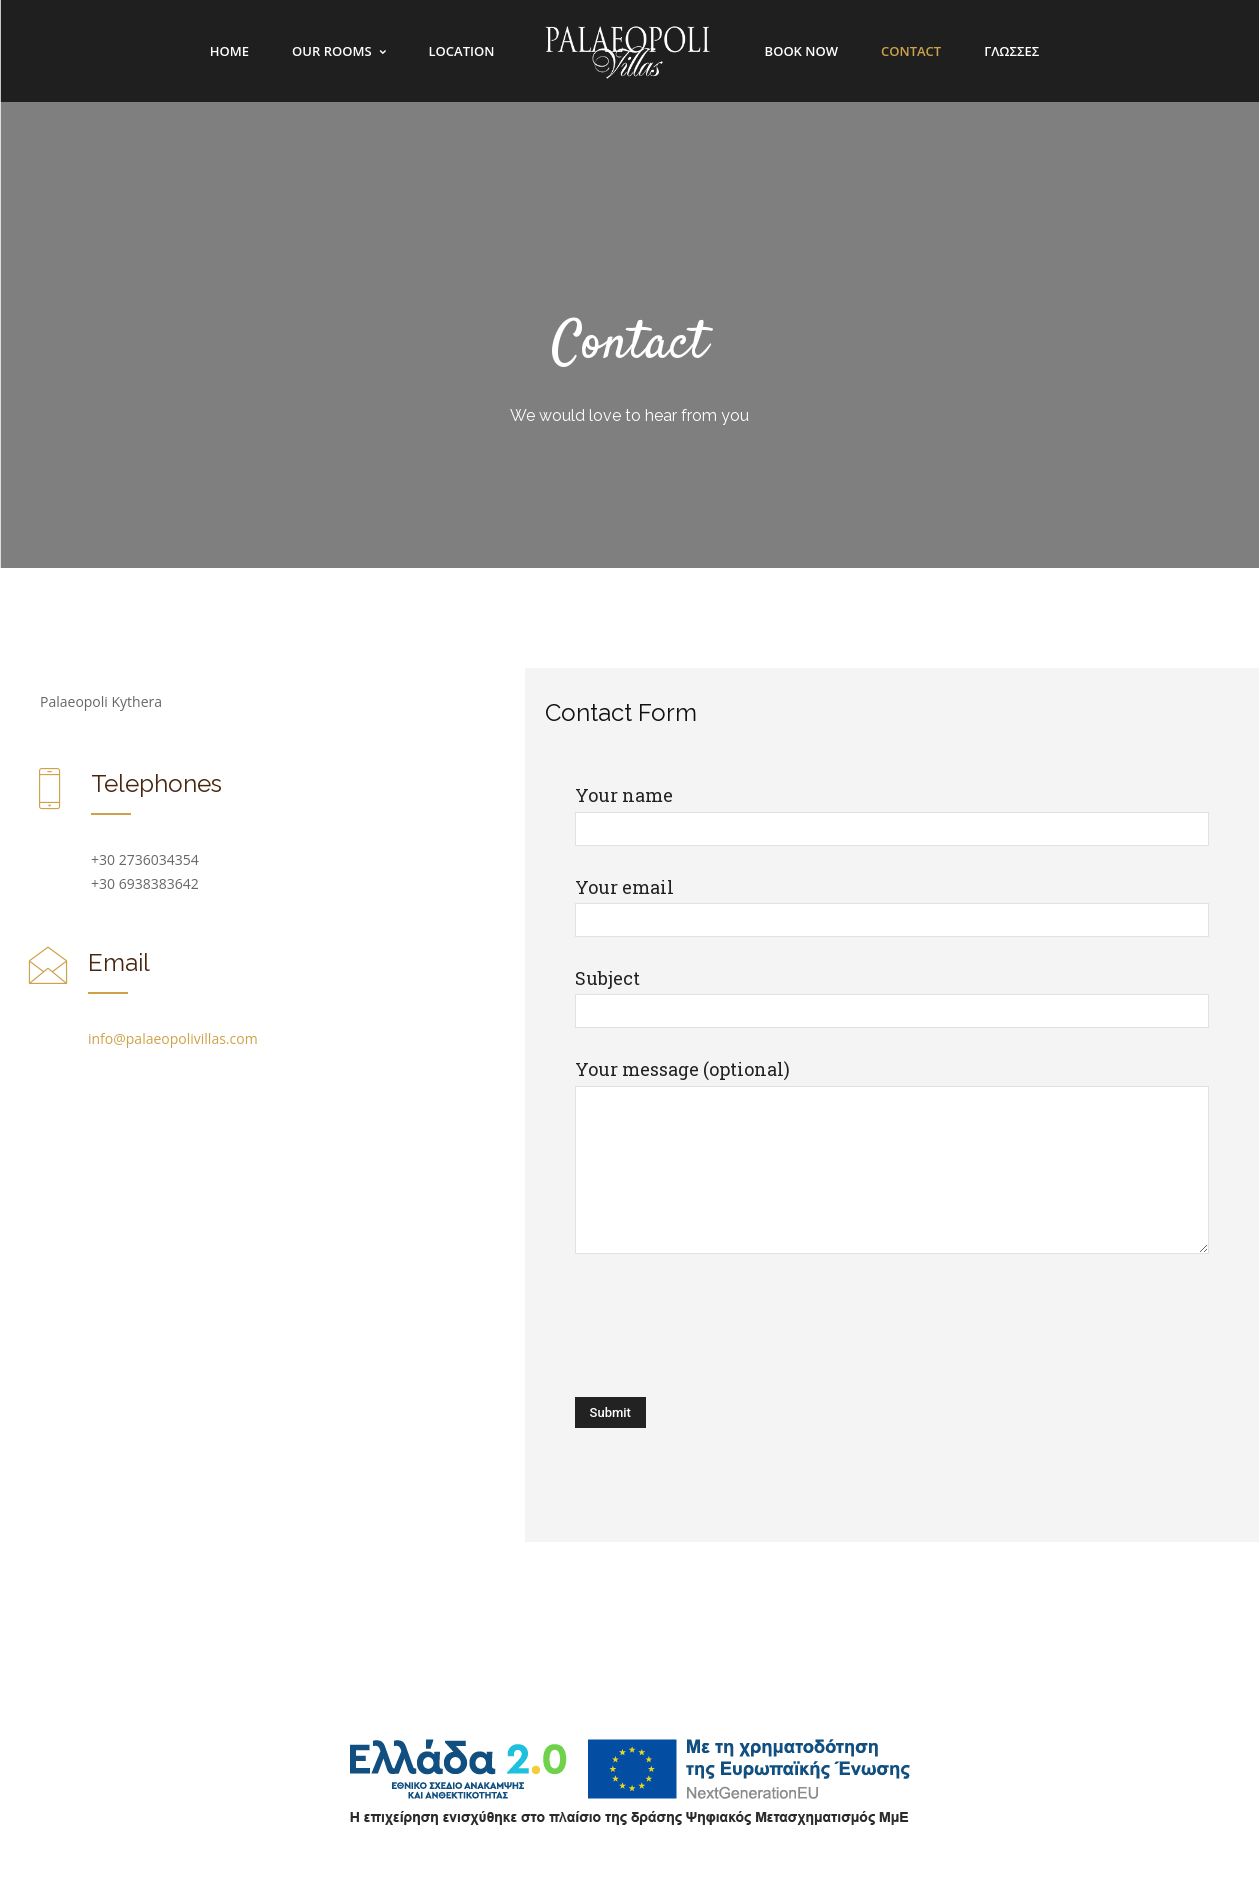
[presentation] (727, 1328)
